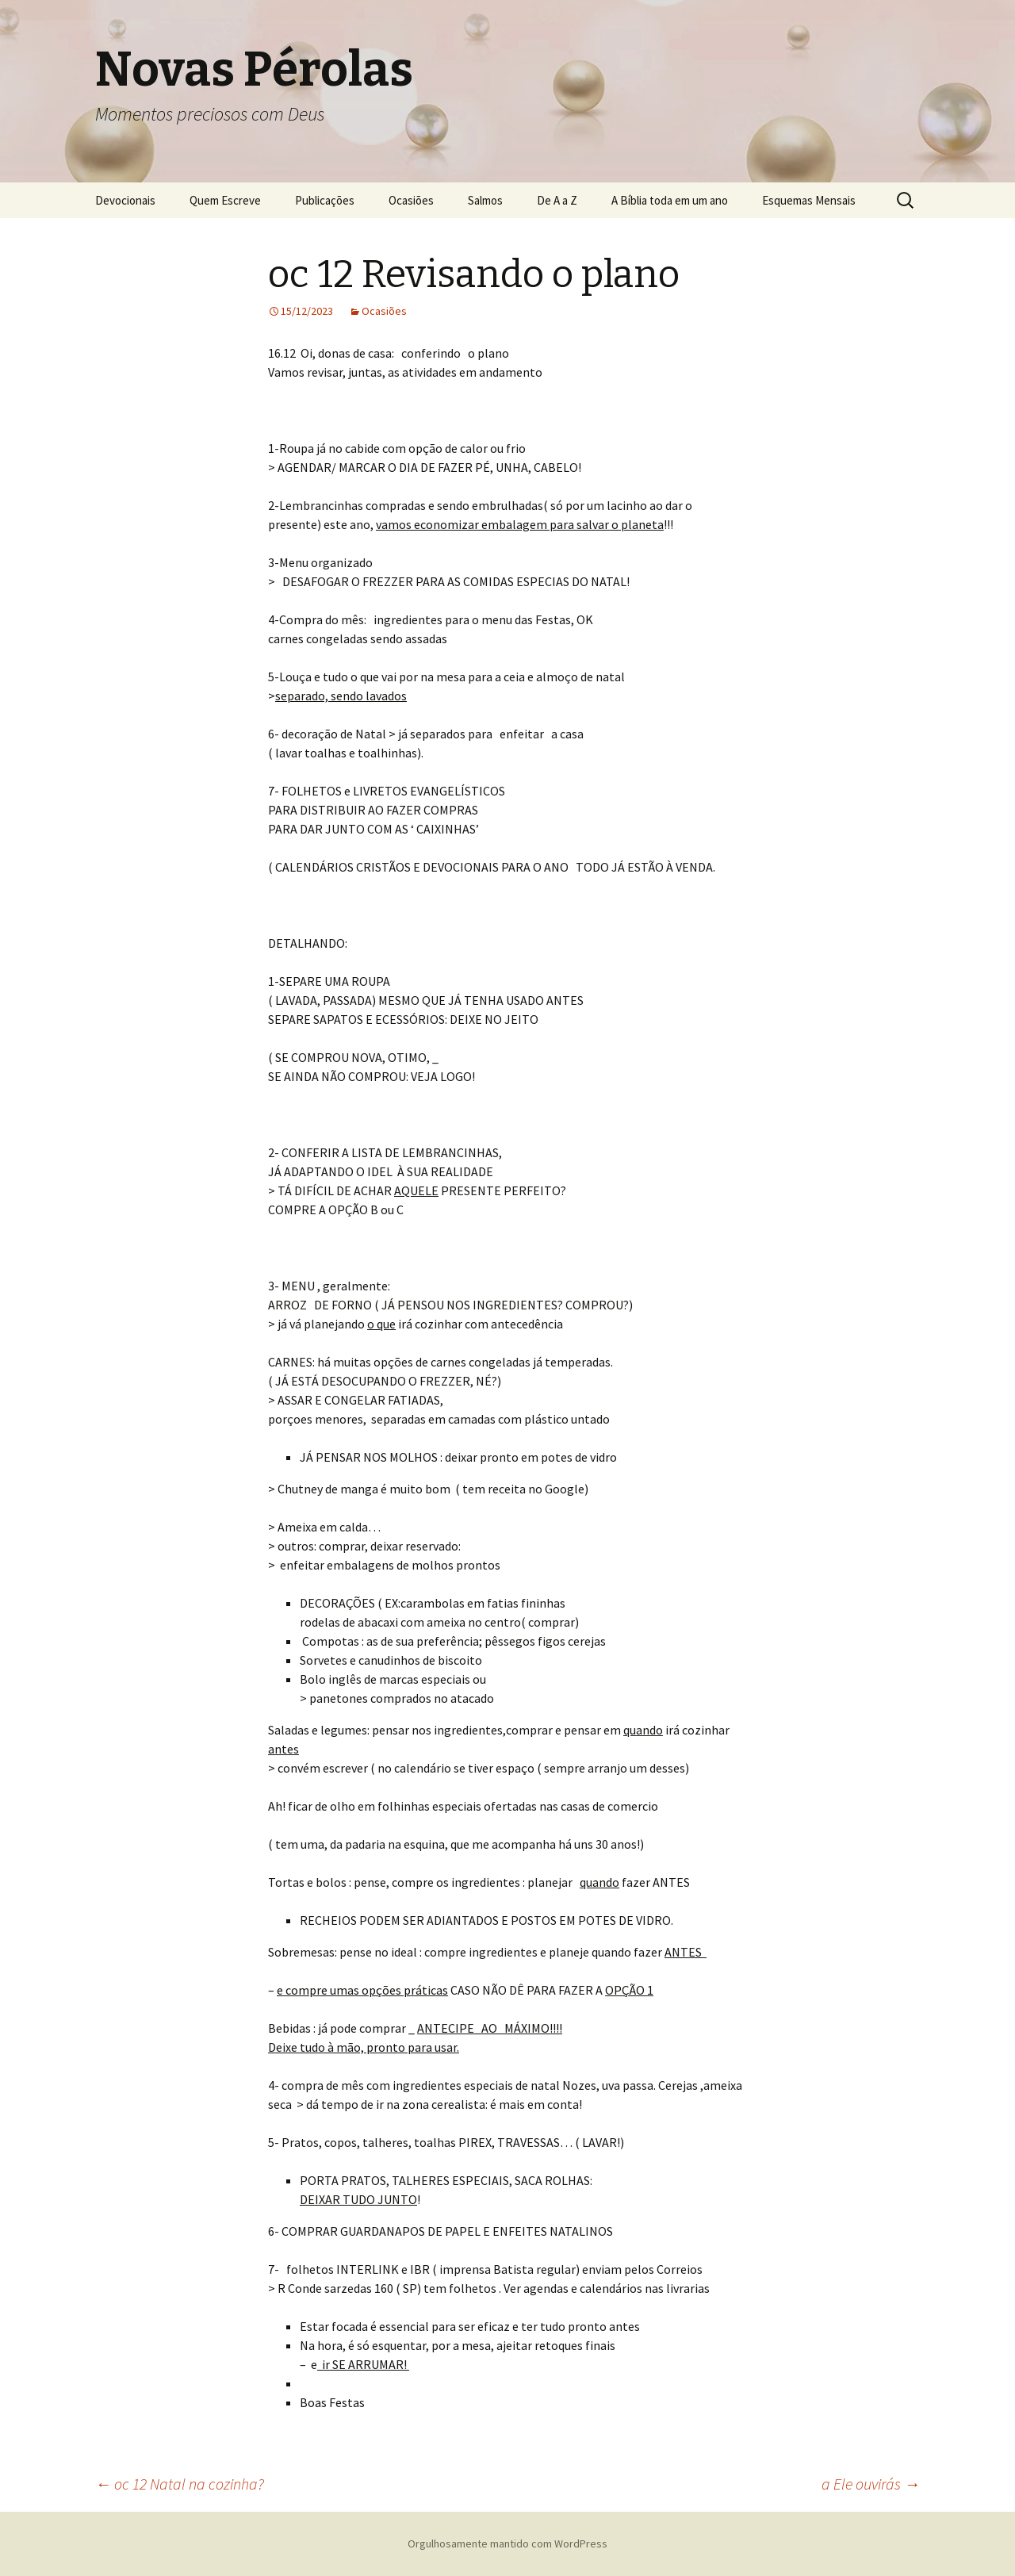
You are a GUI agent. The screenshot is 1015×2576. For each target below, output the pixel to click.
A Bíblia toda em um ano (669, 200)
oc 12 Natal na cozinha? (179, 2484)
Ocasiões (411, 200)
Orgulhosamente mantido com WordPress (507, 2543)
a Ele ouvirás (871, 2484)
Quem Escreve (225, 200)
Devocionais (125, 200)
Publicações (324, 200)
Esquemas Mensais (809, 200)
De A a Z (557, 200)
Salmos (485, 200)
